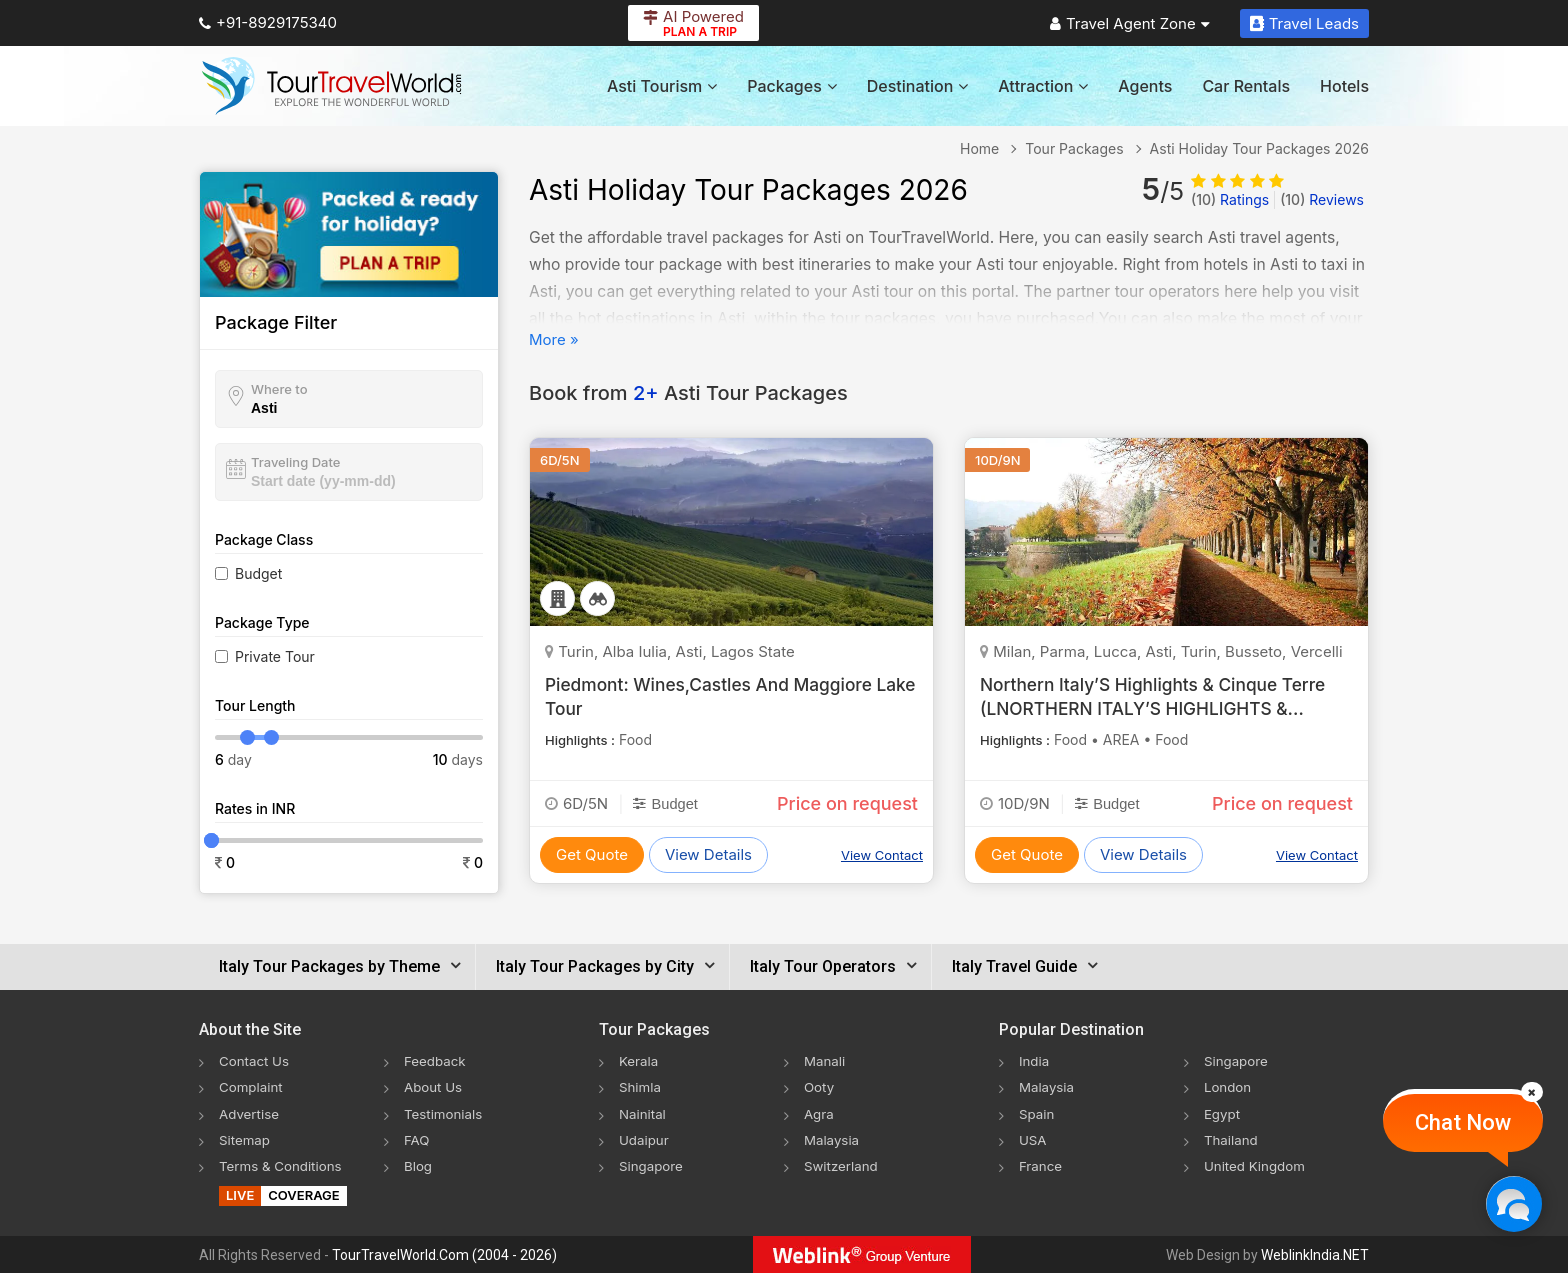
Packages (791, 86)
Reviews (1322, 199)
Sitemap (246, 1138)
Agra (819, 1112)
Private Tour (275, 656)
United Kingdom (1257, 1164)
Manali (825, 1060)
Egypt (1223, 1112)
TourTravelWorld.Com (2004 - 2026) (444, 1254)
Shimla (641, 1086)
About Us (434, 1086)
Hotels (1344, 86)
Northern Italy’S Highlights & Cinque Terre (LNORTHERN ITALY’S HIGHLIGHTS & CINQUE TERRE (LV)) (1159, 707)
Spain (1037, 1112)
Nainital (643, 1112)
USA (1033, 1138)
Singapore (652, 1164)
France (1041, 1164)
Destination (918, 86)
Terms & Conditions (283, 1164)
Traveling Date (295, 462)
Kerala (639, 1060)
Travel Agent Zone (1130, 23)
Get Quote (592, 854)
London (1229, 1086)
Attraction (1043, 86)
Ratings (1230, 199)
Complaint (252, 1086)
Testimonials (445, 1112)
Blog (419, 1164)
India (1035, 1060)
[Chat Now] (1513, 1203)
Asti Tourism (662, 86)
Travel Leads (1304, 23)
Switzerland (843, 1164)
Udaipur (645, 1138)
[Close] (1532, 1092)
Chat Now (1463, 1122)
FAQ (417, 1138)
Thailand (1232, 1138)
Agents (1145, 86)
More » (554, 339)
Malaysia (833, 1138)
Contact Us (256, 1060)
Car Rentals (1246, 86)
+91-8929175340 (268, 22)
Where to (279, 389)
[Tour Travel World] (331, 86)
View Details (708, 854)
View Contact (882, 855)
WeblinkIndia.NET (1315, 1254)
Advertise (250, 1112)
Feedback (436, 1060)
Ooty (820, 1086)
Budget (258, 573)
